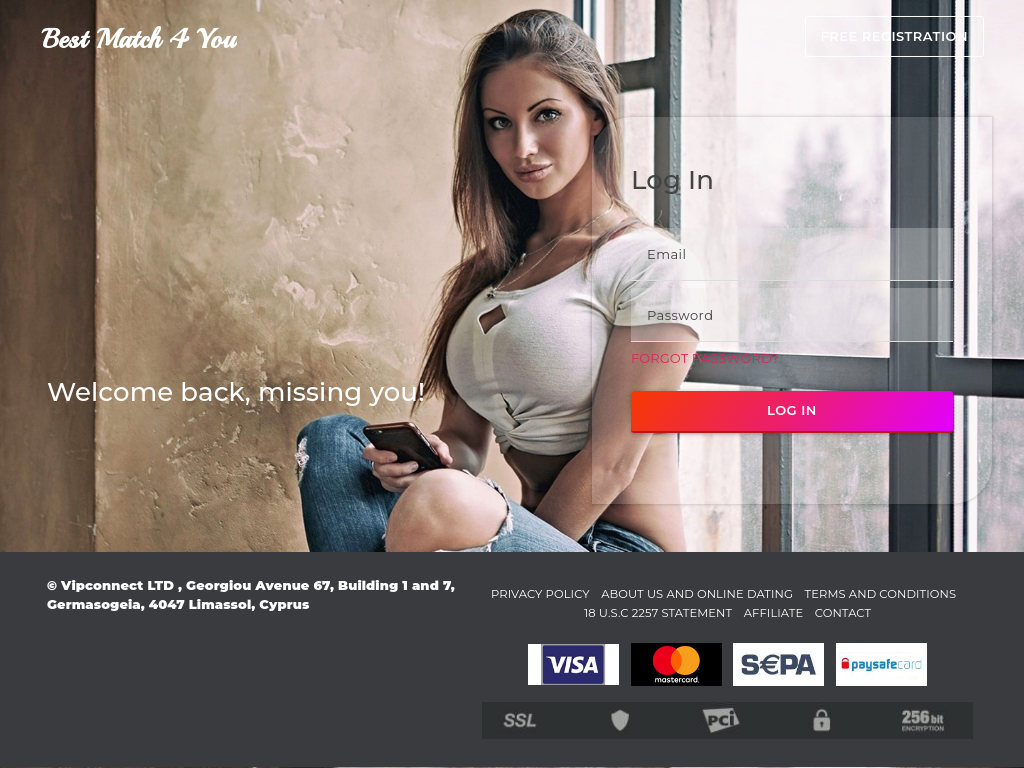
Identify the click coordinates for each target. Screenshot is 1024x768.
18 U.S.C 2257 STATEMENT (729, 612)
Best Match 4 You (138, 39)
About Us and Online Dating (772, 593)
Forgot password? (705, 358)
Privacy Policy (596, 593)
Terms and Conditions (548, 612)
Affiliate (857, 612)
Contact (935, 612)
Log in (792, 410)
